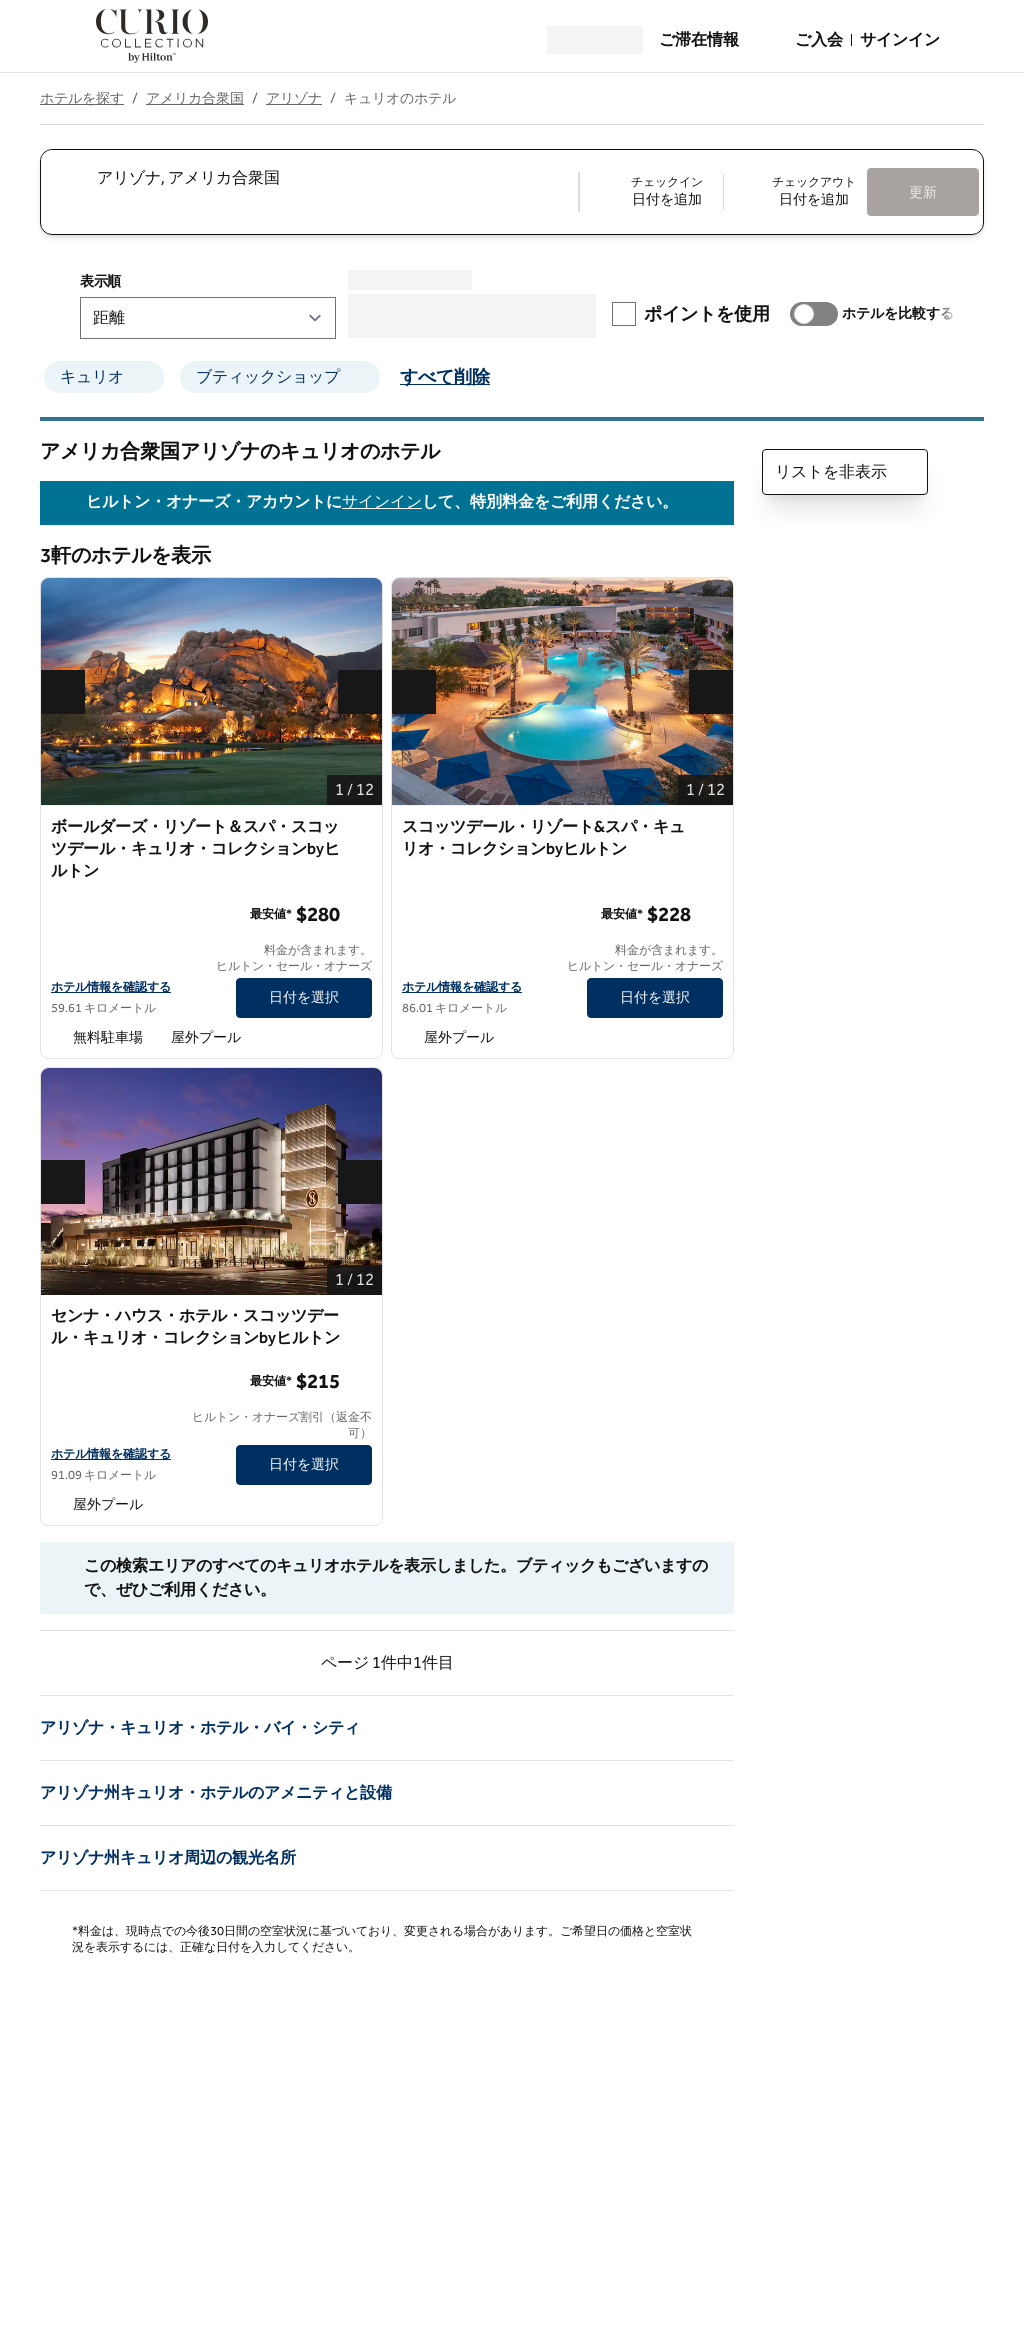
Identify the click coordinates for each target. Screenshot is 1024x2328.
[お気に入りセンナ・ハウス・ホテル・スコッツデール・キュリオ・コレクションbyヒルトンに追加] (360, 1317)
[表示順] (208, 318)
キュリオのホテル (400, 98)
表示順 (100, 281)
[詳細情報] (358, 914)
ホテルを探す (82, 98)
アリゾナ (294, 98)
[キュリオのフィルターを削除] (150, 377)
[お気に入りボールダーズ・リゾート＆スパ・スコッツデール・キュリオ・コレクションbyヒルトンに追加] (360, 828)
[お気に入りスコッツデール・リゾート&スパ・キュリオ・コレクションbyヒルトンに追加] (711, 828)
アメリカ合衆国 (195, 98)
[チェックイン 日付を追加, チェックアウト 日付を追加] (723, 192)
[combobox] (308, 178)
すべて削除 (445, 377)
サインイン (382, 502)
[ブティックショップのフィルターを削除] (366, 377)
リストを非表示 (845, 472)
